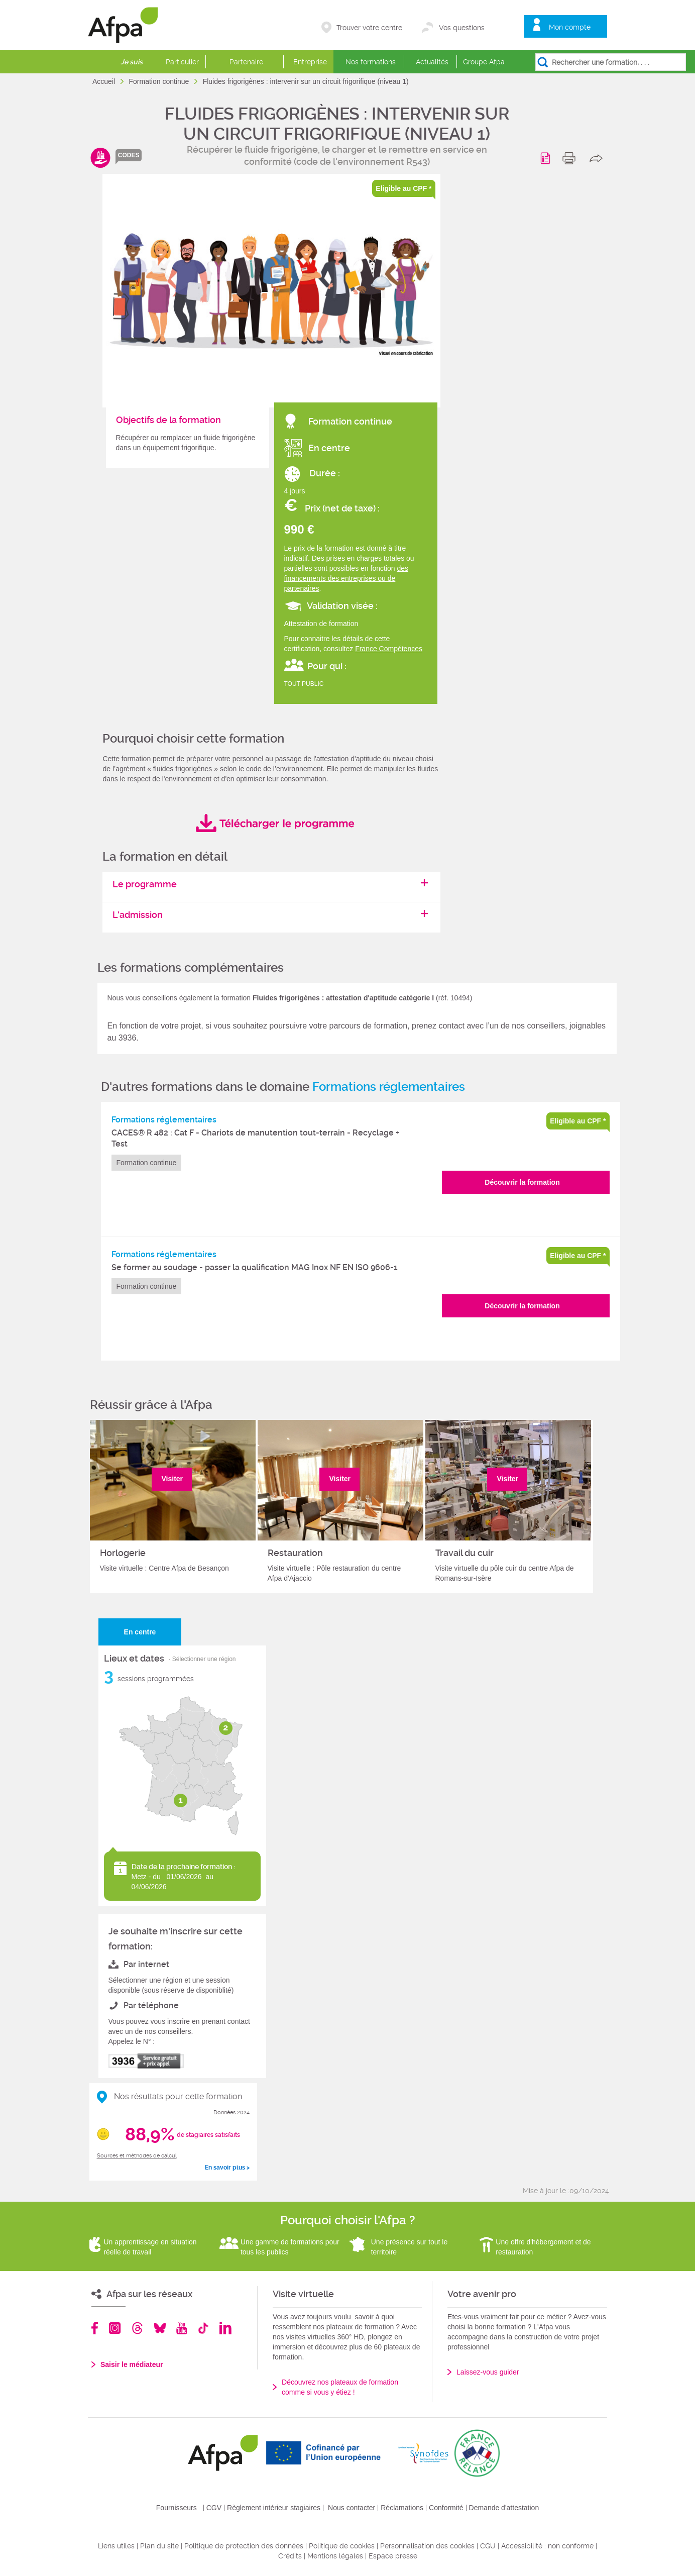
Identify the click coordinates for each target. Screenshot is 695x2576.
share (598, 158)
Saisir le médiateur (131, 2364)
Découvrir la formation (522, 1182)
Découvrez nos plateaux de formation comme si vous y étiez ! (340, 2387)
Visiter (172, 1479)
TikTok (203, 2328)
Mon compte (570, 27)
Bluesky (160, 2328)
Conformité (446, 2508)
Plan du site (159, 2546)
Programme (547, 158)
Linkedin (225, 2328)
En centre (140, 1632)
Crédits (290, 2556)
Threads (137, 2328)
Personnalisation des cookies (427, 2546)
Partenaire (246, 62)
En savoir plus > (227, 2167)
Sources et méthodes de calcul (137, 2155)
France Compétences (388, 649)
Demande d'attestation (504, 2508)
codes (129, 155)
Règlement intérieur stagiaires (273, 2508)
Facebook (94, 2328)
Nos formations (370, 62)
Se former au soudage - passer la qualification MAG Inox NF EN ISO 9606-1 (254, 1267)
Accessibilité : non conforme (547, 2546)
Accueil (104, 81)
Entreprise (310, 62)
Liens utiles (116, 2546)
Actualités (432, 62)
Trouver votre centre (369, 28)
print (571, 158)
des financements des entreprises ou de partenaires (346, 578)
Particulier (182, 62)
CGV (213, 2508)
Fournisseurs (176, 2508)
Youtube (181, 2328)
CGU (488, 2546)
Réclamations (402, 2508)
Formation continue (160, 81)
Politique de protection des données (243, 2546)
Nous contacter (351, 2508)
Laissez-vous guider (487, 2372)
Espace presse (393, 2556)
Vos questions (462, 28)
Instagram (114, 2328)
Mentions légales (335, 2556)
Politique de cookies (342, 2546)
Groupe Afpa (484, 62)
